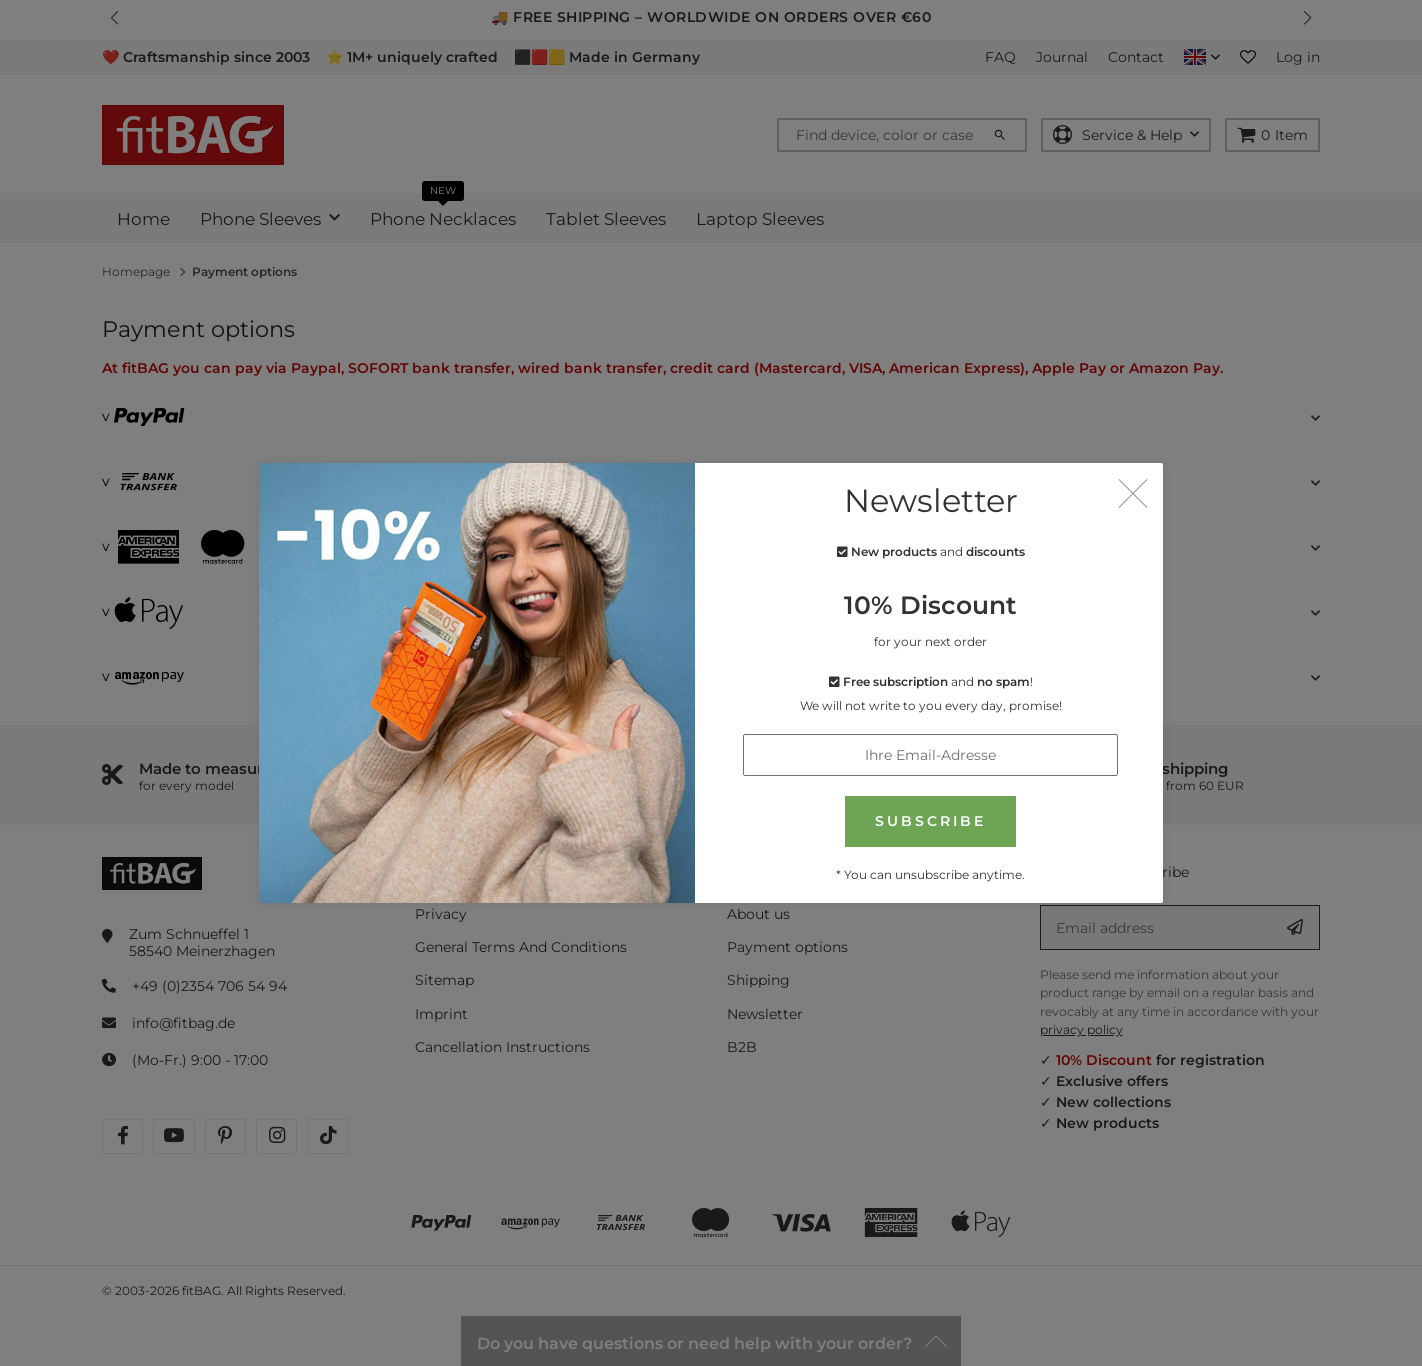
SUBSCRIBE (930, 819)
